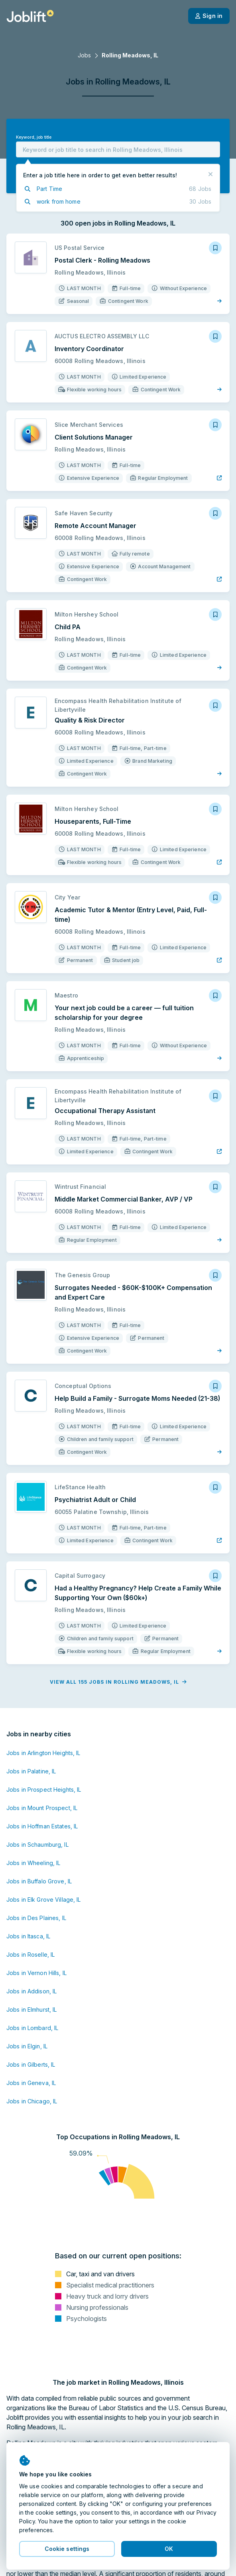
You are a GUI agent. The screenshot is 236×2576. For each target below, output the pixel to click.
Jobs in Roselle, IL (30, 1954)
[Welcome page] (30, 16)
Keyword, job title (33, 137)
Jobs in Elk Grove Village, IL (43, 1899)
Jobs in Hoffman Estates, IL (42, 1826)
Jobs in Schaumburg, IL (37, 1844)
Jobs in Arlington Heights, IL (43, 1752)
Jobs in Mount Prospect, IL (41, 1807)
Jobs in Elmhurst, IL (31, 2009)
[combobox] (118, 149)
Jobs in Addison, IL (31, 1991)
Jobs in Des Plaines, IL (36, 1917)
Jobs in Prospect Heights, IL (43, 1789)
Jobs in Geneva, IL (31, 2082)
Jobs (84, 55)
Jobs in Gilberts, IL (30, 2064)
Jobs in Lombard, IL (32, 2027)
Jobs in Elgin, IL (26, 2046)
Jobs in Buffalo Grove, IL (39, 1881)
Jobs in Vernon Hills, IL (36, 1972)
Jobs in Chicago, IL (31, 2101)
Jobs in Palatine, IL (31, 1771)
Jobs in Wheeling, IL (33, 1862)
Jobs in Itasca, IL (28, 1936)
